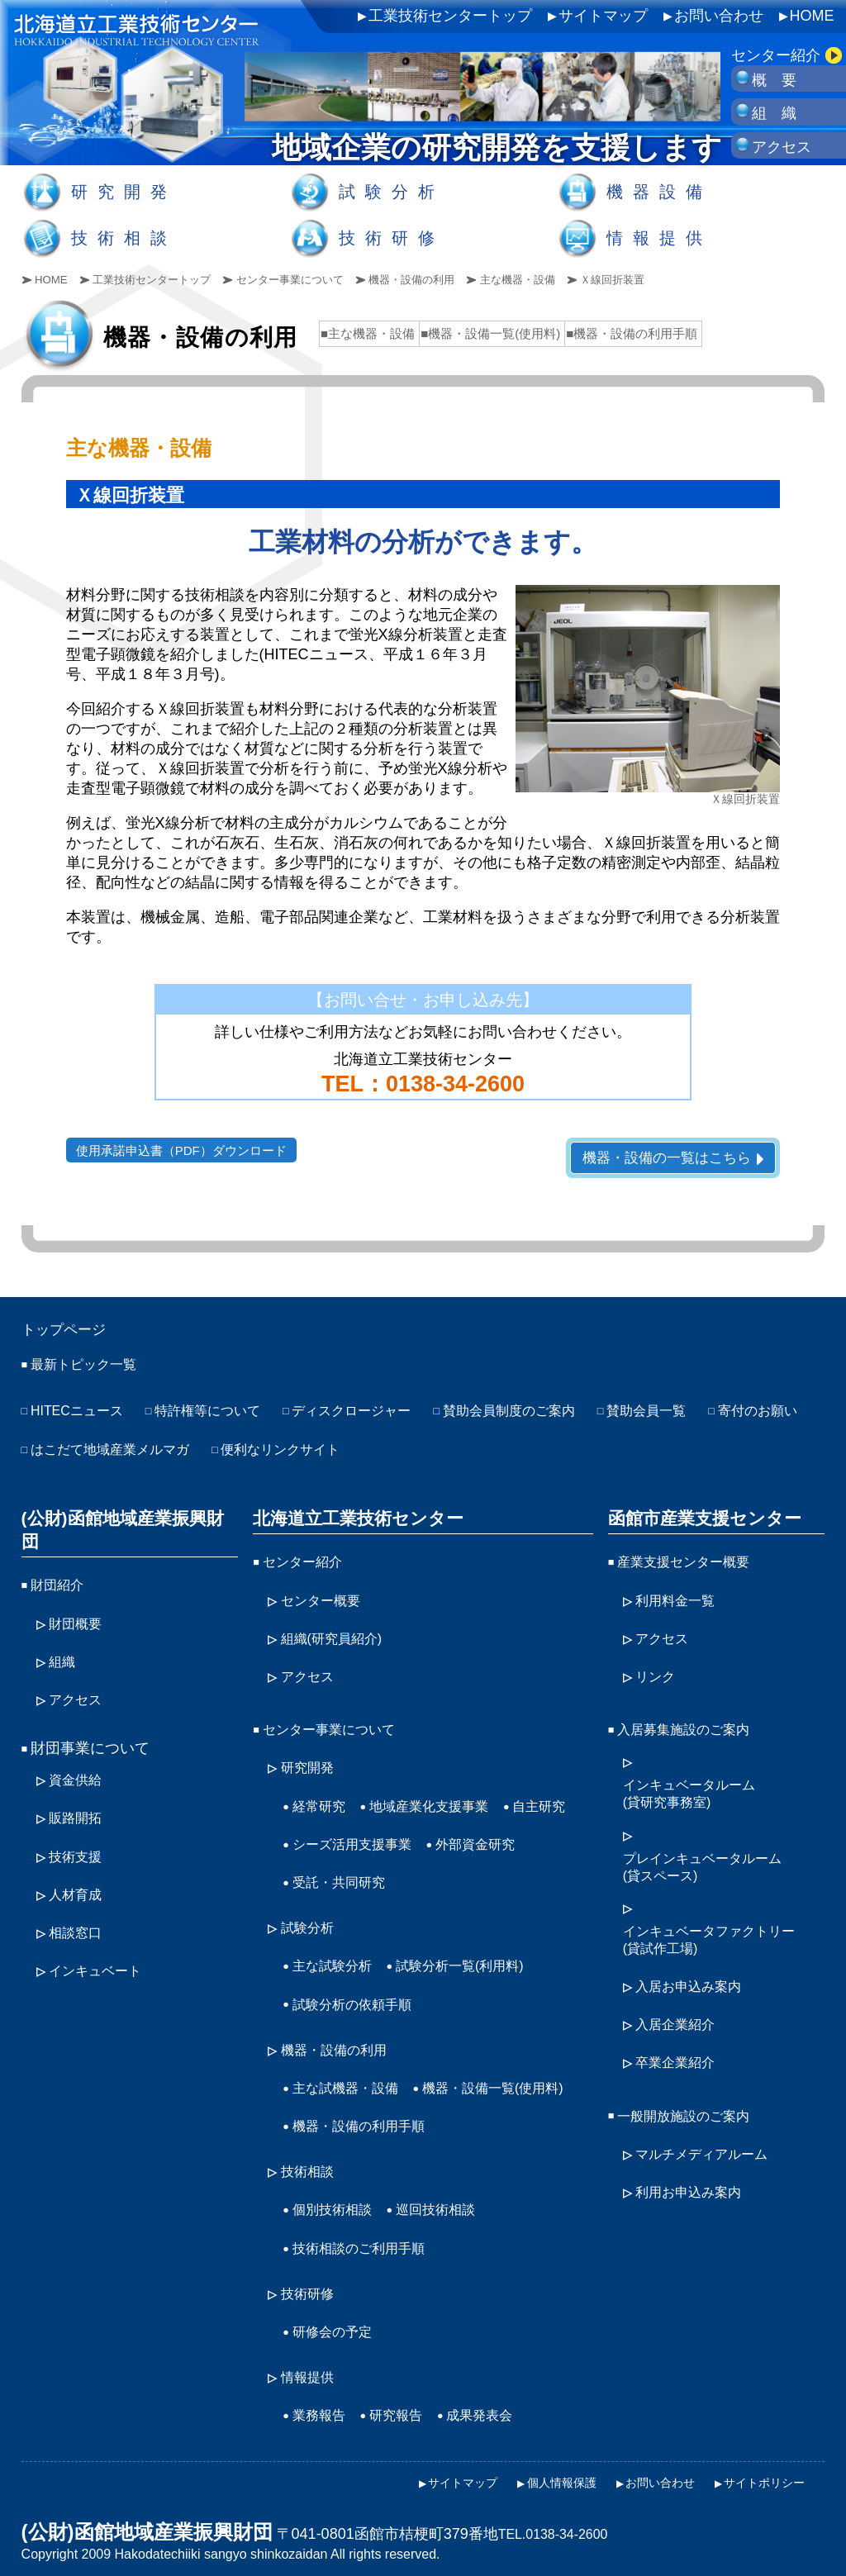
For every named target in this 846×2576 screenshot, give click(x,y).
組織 (63, 1636)
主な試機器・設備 (351, 2063)
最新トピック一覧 (90, 1370)
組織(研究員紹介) (338, 1636)
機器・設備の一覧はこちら (660, 1158)
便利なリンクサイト (429, 1453)
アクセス (781, 147)
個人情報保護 (535, 2474)
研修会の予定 (337, 2331)
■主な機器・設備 (368, 333)
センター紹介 (775, 55)
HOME (812, 15)
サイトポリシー (758, 2474)
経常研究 (322, 1795)
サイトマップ (603, 15)
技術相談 (124, 238)
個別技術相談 (337, 2215)
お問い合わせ (718, 15)
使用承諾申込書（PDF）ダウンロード (188, 1150)
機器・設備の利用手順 (366, 2135)
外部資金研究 (337, 1867)
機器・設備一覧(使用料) (371, 2099)
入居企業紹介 (680, 2015)
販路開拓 (78, 1786)
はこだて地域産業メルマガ (240, 1453)
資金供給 (78, 1750)
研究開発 (124, 192)
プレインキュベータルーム (712, 1861)
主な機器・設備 (551, 279)
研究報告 (405, 2411)
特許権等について (225, 1417)
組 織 (774, 113)
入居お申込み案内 (694, 1978)
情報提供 (659, 238)
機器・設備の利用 (438, 279)
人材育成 (78, 1859)
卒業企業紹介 (680, 2051)
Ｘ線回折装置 (653, 279)
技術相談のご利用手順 (366, 2251)
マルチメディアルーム (709, 2138)
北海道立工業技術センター (352, 1519)
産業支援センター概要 (691, 1563)
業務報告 (322, 2411)
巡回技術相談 (450, 2215)
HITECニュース (83, 1417)
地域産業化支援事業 (443, 1795)
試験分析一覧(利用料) (477, 1947)
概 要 (774, 80)
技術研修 (391, 238)
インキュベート (101, 1930)
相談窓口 (78, 1894)
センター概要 (325, 1599)
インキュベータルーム (697, 1787)
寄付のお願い (75, 1453)
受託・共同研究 (458, 1867)
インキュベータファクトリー (719, 1934)
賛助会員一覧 (707, 1417)
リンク (657, 1671)
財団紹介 (60, 1563)
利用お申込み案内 (694, 2174)
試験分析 (391, 192)
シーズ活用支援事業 (443, 1831)
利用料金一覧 (680, 1599)
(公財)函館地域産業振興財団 (126, 1519)
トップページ (71, 1333)
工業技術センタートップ (450, 15)
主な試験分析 (337, 1947)
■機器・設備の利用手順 (631, 333)
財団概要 (78, 1599)
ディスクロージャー (384, 1417)
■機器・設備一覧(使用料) (490, 333)
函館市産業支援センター (699, 1519)
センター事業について (308, 279)
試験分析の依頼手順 (359, 1983)
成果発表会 (496, 2411)
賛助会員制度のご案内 (556, 1417)
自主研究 (322, 1831)
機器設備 (659, 192)
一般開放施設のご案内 (691, 2102)
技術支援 (78, 1822)
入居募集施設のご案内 (691, 1722)
